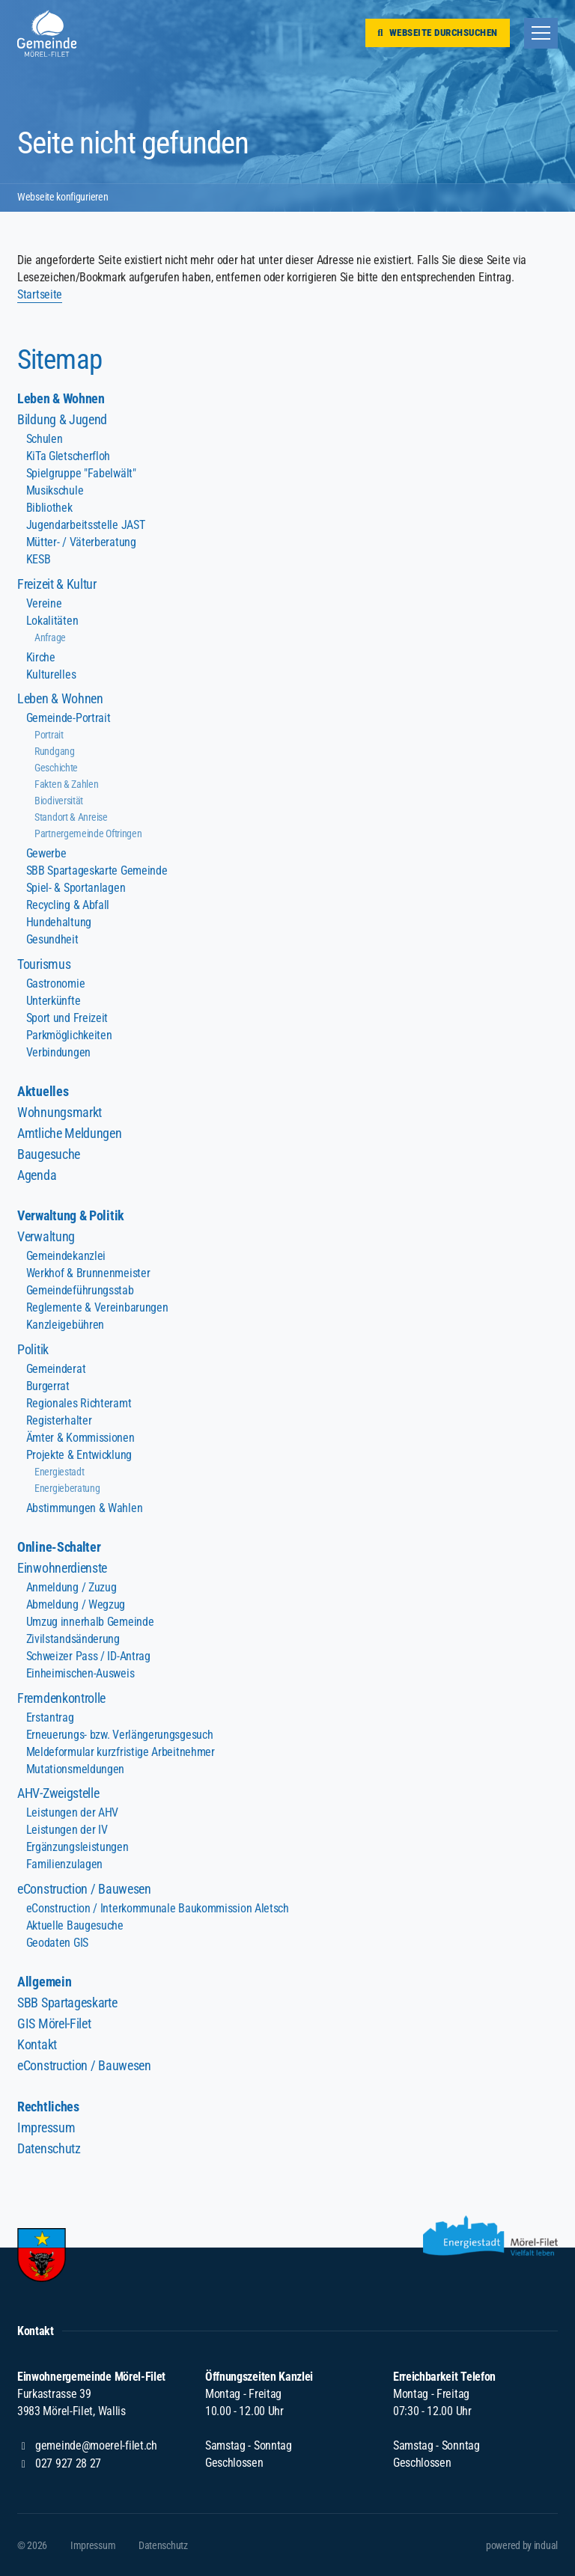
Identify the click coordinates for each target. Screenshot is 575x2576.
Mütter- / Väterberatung (81, 542)
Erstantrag (50, 1717)
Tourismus (43, 964)
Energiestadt (59, 1472)
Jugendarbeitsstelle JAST (85, 525)
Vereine (44, 603)
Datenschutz (49, 2148)
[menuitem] (287, 398)
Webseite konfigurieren (62, 198)
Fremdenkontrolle (61, 1698)
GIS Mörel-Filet (54, 2023)
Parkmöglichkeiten (69, 1035)
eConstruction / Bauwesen (84, 1889)
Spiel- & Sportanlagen (76, 888)
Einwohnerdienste (62, 1568)
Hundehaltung (58, 922)
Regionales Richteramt (79, 1403)
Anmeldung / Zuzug (71, 1587)
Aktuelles (42, 1091)
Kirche (40, 657)
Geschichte (56, 768)
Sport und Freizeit (67, 1018)
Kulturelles (51, 674)
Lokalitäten (52, 621)
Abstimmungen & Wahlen (84, 1508)
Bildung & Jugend (62, 419)
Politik (33, 1349)
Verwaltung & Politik (70, 1215)
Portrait (49, 735)
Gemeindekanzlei (66, 1256)
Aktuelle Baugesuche (75, 1925)
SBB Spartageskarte (67, 2002)
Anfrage (50, 637)
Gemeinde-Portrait (68, 718)
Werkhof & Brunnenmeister (88, 1273)
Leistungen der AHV (72, 1812)
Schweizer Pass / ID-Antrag (88, 1656)
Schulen (44, 439)
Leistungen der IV (67, 1830)
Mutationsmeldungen (75, 1769)
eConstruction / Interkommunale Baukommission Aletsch (157, 1908)
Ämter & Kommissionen (80, 1438)
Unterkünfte (53, 1001)
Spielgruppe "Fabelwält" (81, 473)
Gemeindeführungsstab (80, 1290)
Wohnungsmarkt (59, 1112)
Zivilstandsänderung (73, 1639)
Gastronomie (55, 983)
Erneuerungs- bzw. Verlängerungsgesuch (119, 1735)
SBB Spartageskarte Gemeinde (97, 870)
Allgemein (44, 1981)
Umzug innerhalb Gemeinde (90, 1622)
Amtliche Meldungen (69, 1133)
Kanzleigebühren (65, 1325)
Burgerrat (48, 1386)
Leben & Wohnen (61, 398)
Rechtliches (48, 2106)
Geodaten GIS (57, 1943)
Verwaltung (46, 1236)
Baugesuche (48, 1154)
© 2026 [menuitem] (32, 2545)
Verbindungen (58, 1052)
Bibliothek (49, 508)
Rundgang (54, 751)
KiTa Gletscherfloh (68, 456)
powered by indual (522, 2545)
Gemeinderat (56, 1369)
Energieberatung (67, 1488)
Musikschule (55, 490)
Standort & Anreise (70, 817)
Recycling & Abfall (67, 905)
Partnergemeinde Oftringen (88, 833)
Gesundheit (52, 939)
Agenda (36, 1175)
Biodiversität (58, 801)
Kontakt (37, 2044)
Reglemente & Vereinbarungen (97, 1307)
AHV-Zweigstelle (58, 1793)
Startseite (39, 294)
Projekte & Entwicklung (79, 1455)
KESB (38, 559)
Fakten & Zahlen (66, 784)
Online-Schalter (58, 1547)
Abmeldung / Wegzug (75, 1604)
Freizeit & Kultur (57, 584)
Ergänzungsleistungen (77, 1847)
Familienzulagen (64, 1864)
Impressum (46, 2127)
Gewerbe (46, 853)
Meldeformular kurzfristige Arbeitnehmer (120, 1752)
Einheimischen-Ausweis (80, 1673)
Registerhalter (59, 1420)
